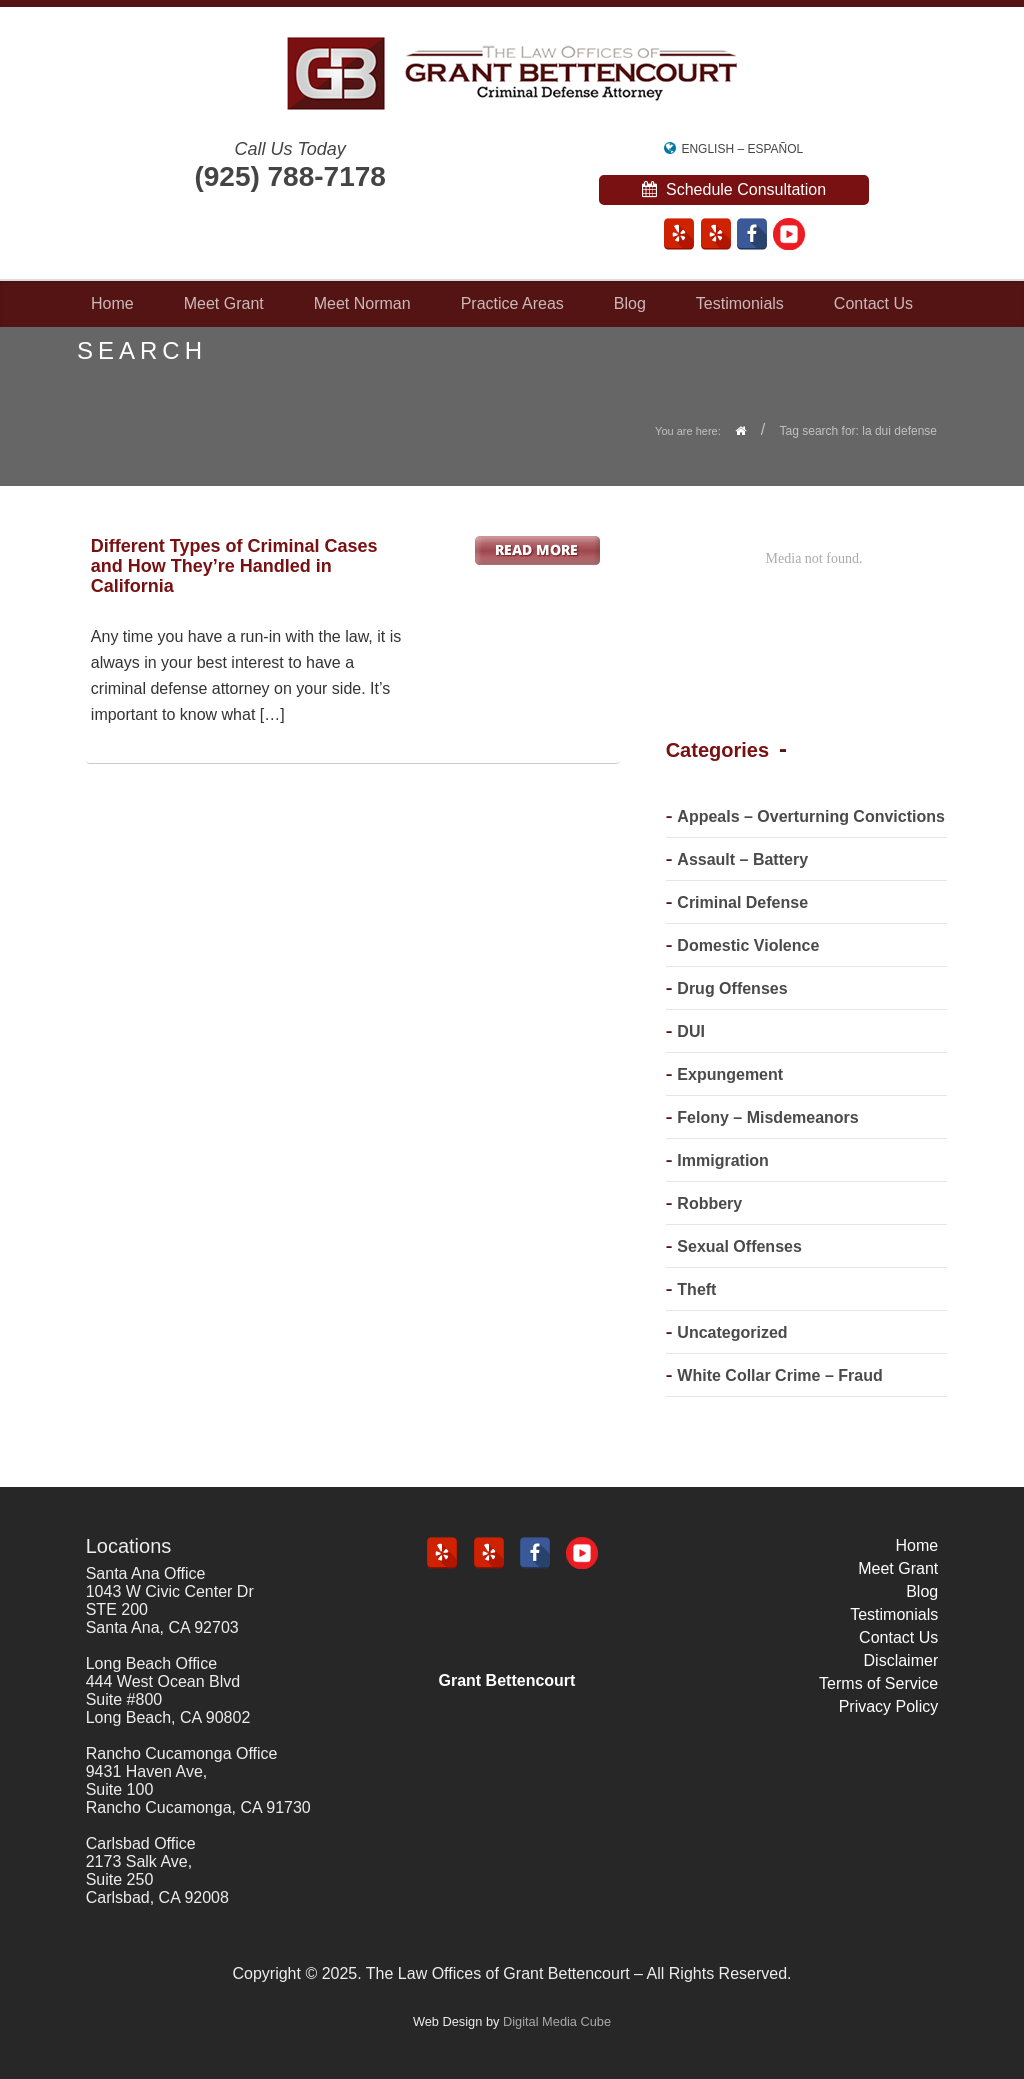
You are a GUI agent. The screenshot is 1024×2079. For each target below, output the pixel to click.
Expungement (730, 1074)
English (707, 149)
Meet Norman (362, 303)
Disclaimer (901, 1660)
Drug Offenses (732, 988)
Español (775, 149)
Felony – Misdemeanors (767, 1117)
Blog (630, 303)
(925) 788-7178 (289, 176)
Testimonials (740, 303)
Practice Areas (512, 303)
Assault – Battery (742, 859)
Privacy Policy (889, 1706)
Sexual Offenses (739, 1246)
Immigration (723, 1160)
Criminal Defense (742, 902)
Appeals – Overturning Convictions (811, 816)
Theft (696, 1289)
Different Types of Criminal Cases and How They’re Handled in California (234, 566)
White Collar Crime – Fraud (779, 1375)
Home (112, 303)
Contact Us (873, 303)
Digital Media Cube (557, 2021)
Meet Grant (224, 303)
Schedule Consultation (734, 189)
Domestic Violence (748, 945)
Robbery (709, 1203)
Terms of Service (878, 1683)
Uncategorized (732, 1332)
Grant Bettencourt (507, 1680)
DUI (691, 1031)
